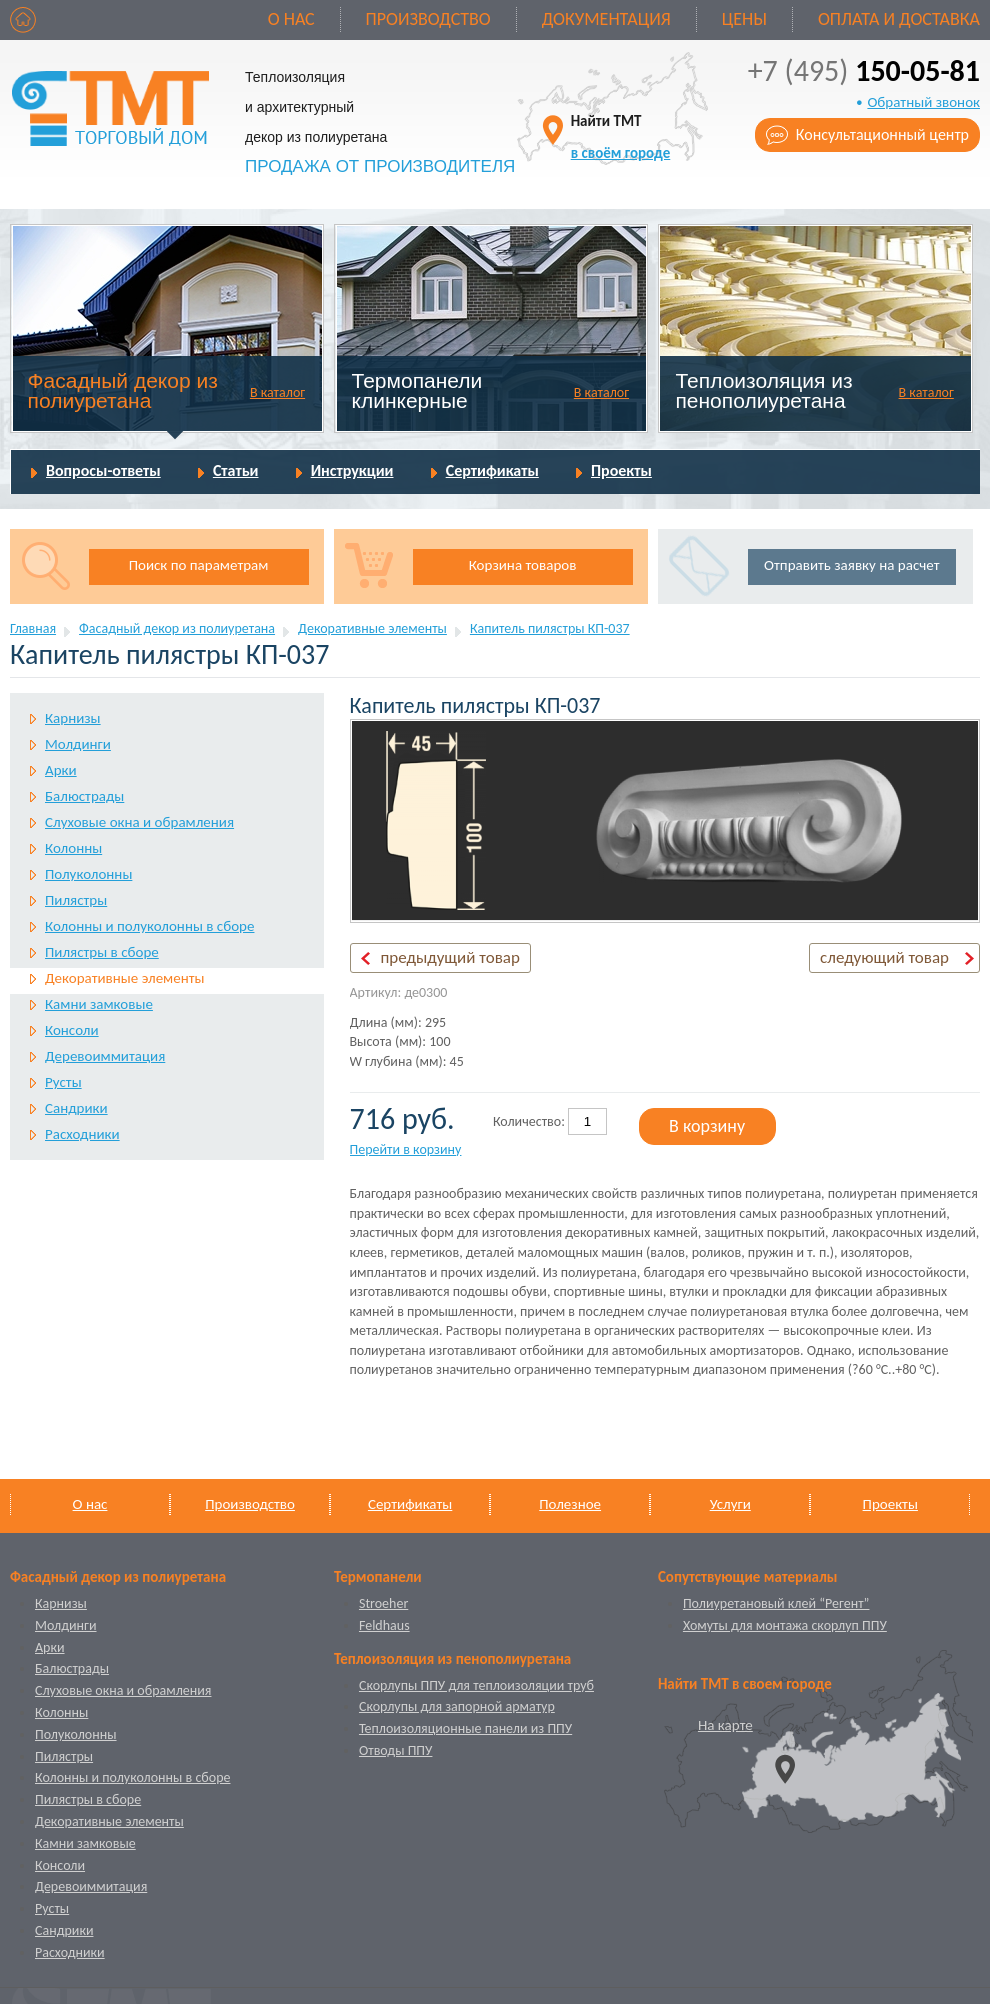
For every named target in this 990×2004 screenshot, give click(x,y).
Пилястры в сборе (102, 952)
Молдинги (78, 744)
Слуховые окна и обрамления (139, 822)
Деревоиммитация (105, 1056)
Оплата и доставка (899, 19)
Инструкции (352, 470)
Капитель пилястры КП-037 (550, 628)
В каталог (277, 392)
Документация (606, 19)
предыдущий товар (450, 957)
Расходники (82, 1134)
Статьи (236, 470)
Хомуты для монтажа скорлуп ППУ (785, 1625)
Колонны (73, 848)
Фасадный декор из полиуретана (123, 390)
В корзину (707, 1126)
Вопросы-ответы (103, 470)
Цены (744, 19)
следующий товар (884, 957)
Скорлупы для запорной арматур (457, 1706)
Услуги (730, 1504)
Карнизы (73, 718)
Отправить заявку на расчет (851, 565)
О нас (291, 19)
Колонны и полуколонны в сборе (149, 926)
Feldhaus (384, 1625)
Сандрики (76, 1108)
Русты (63, 1082)
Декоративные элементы (372, 628)
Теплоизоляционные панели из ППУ (465, 1728)
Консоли (72, 1030)
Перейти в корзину (406, 1149)
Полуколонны (88, 874)
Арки (61, 770)
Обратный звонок (923, 102)
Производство (428, 19)
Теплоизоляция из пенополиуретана (763, 390)
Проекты (621, 470)
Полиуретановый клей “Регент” (776, 1603)
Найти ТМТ (621, 136)
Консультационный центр (882, 134)
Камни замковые (99, 1004)
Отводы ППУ (395, 1750)
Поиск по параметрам (199, 565)
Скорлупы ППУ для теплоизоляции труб (476, 1685)
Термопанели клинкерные (417, 390)
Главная (33, 628)
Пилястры (76, 900)
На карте (725, 1725)
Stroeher (383, 1603)
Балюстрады (84, 796)
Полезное (570, 1504)
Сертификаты (492, 470)
